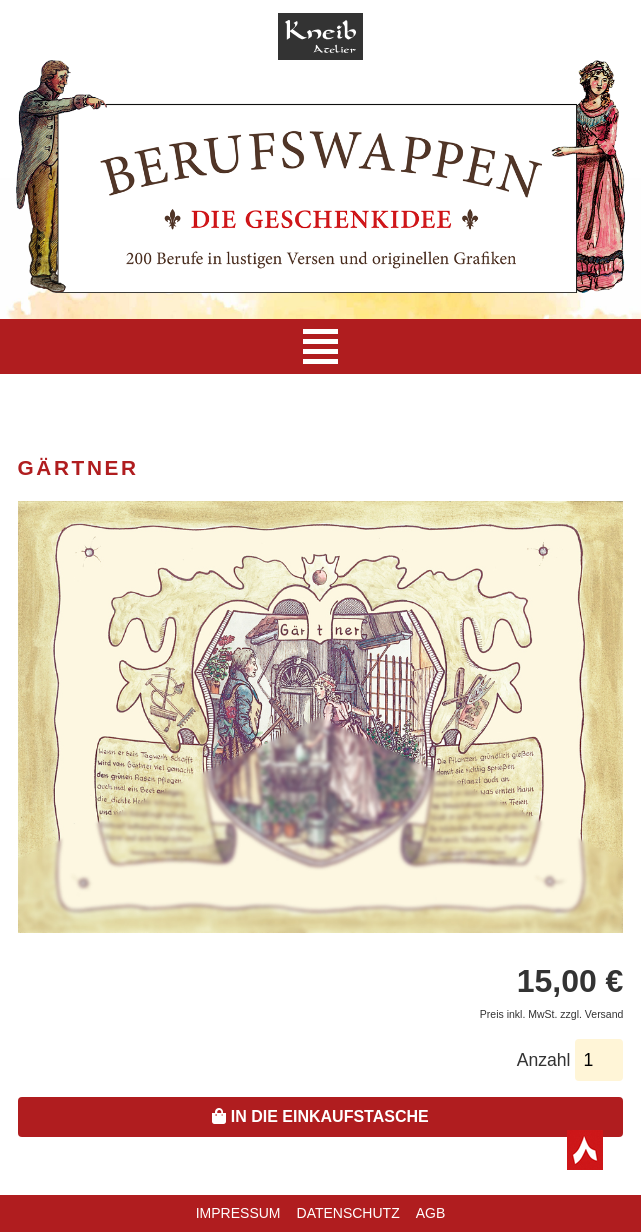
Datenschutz (348, 1213)
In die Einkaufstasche (320, 1116)
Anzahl (544, 1060)
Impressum (238, 1213)
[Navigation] (320, 346)
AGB (431, 1213)
